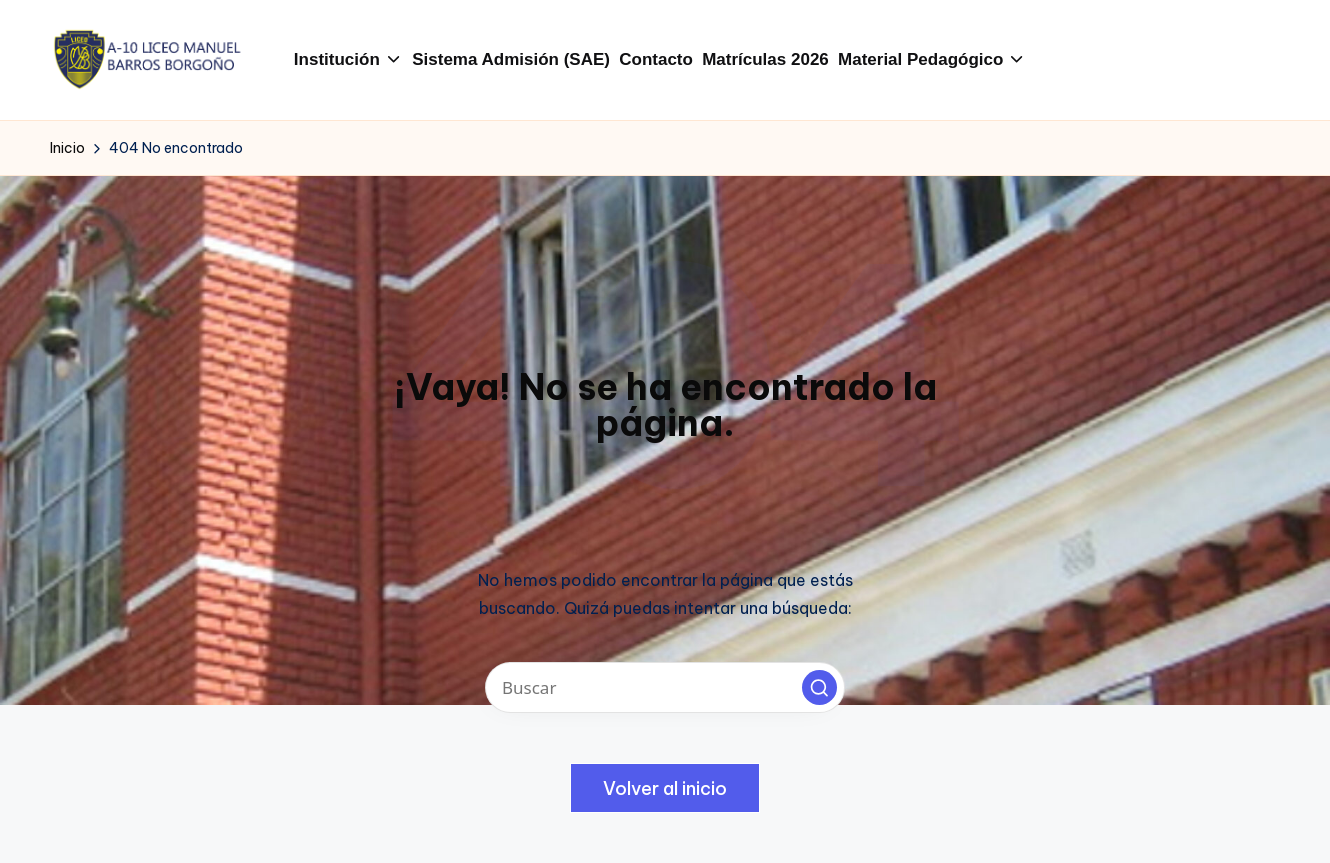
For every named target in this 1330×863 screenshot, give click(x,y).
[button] (819, 687)
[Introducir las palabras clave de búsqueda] (665, 687)
